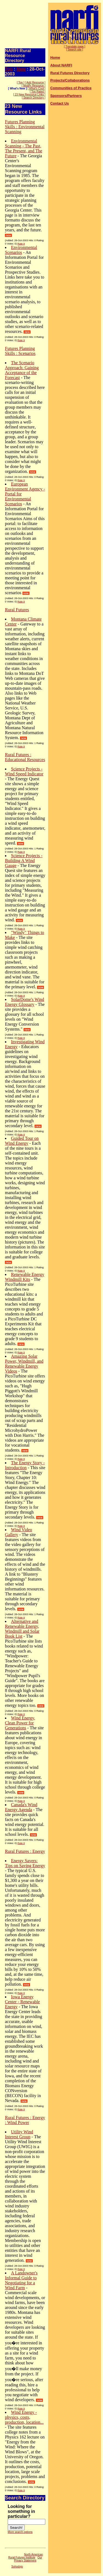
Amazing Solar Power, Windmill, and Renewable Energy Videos (24, 1363)
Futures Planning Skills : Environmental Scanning (24, 126)
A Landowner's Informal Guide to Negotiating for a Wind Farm (21, 2280)
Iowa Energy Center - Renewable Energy (22, 2001)
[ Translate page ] (74, 46)
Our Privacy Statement (28, 2559)
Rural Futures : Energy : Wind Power (25, 2120)
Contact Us (59, 103)
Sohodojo (17, 2566)
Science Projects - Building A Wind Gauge (24, 860)
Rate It (21, 243)
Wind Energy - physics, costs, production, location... (24, 2417)
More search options (20, 2531)
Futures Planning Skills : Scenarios (20, 351)
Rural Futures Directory (70, 73)
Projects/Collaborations (70, 80)
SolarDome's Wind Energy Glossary (24, 1002)
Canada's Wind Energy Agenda (21, 1807)
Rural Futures (17, 609)
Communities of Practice (70, 88)
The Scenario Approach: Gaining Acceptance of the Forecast (22, 370)
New (21, 69)
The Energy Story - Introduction (25, 1465)
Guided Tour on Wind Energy (22, 1141)
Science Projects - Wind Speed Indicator (24, 771)
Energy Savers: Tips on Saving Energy (25, 1863)
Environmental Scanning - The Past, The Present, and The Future (23, 148)
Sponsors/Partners (66, 96)
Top (9, 69)
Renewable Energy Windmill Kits (24, 1277)
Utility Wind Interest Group (19, 2134)
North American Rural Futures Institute (25, 2556)
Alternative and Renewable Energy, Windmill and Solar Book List (22, 1628)
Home (55, 57)
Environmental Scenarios (21, 250)
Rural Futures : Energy (25, 1851)
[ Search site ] (74, 49)
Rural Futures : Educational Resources (25, 757)
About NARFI (61, 65)
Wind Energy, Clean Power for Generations (20, 1723)
